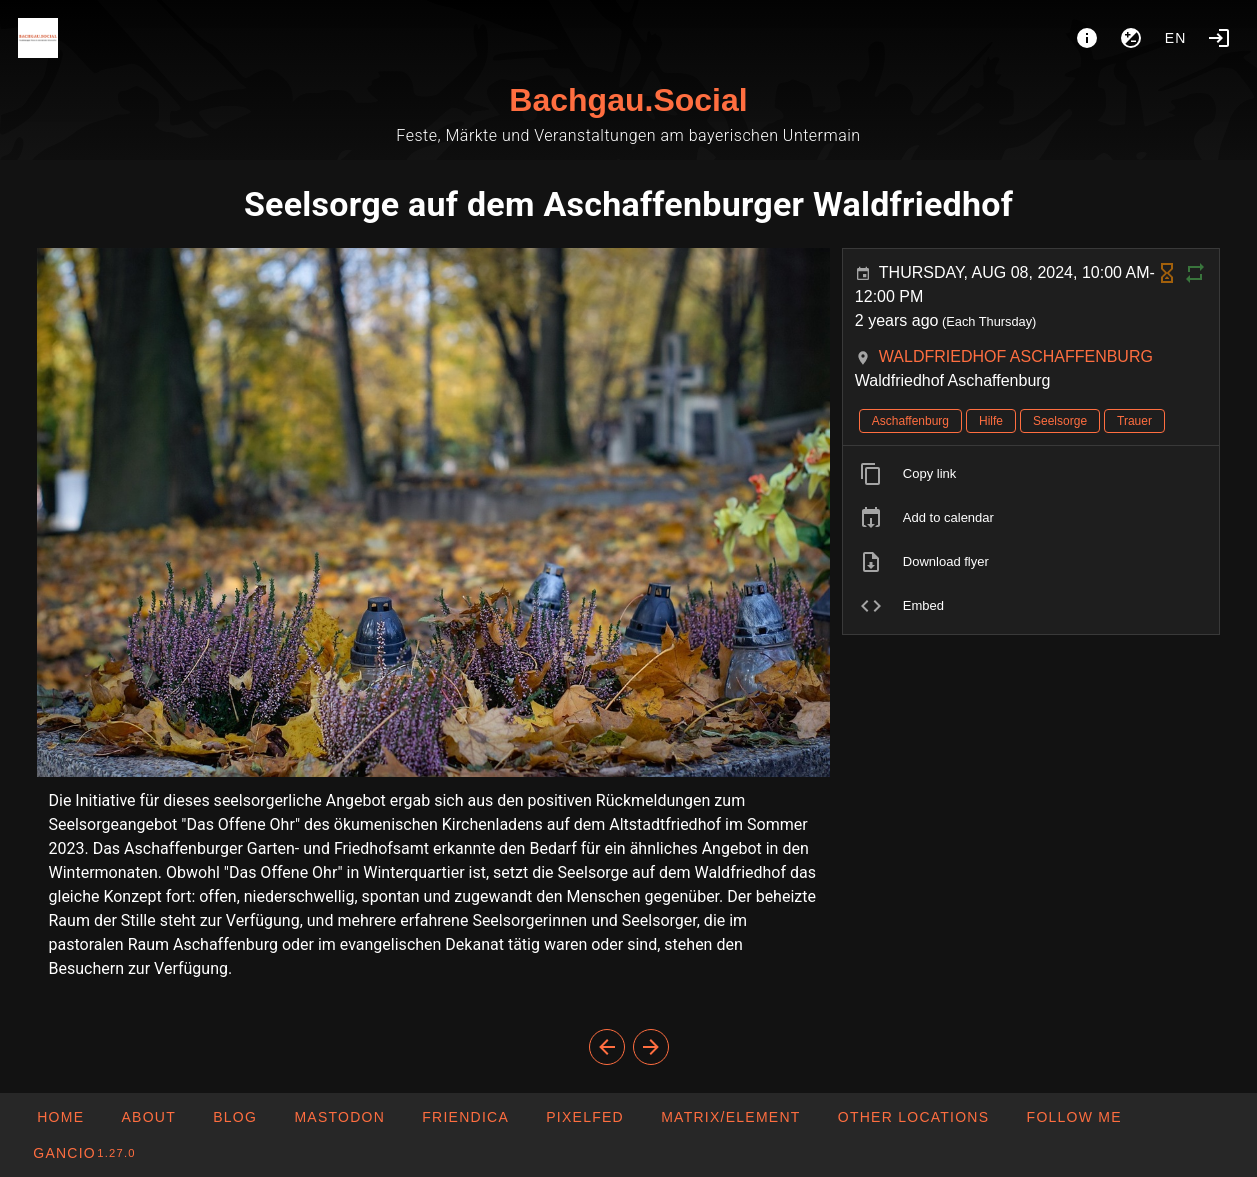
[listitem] (1031, 474)
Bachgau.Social (628, 100)
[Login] (1219, 38)
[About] (1087, 38)
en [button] (1176, 38)
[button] (913, 1117)
